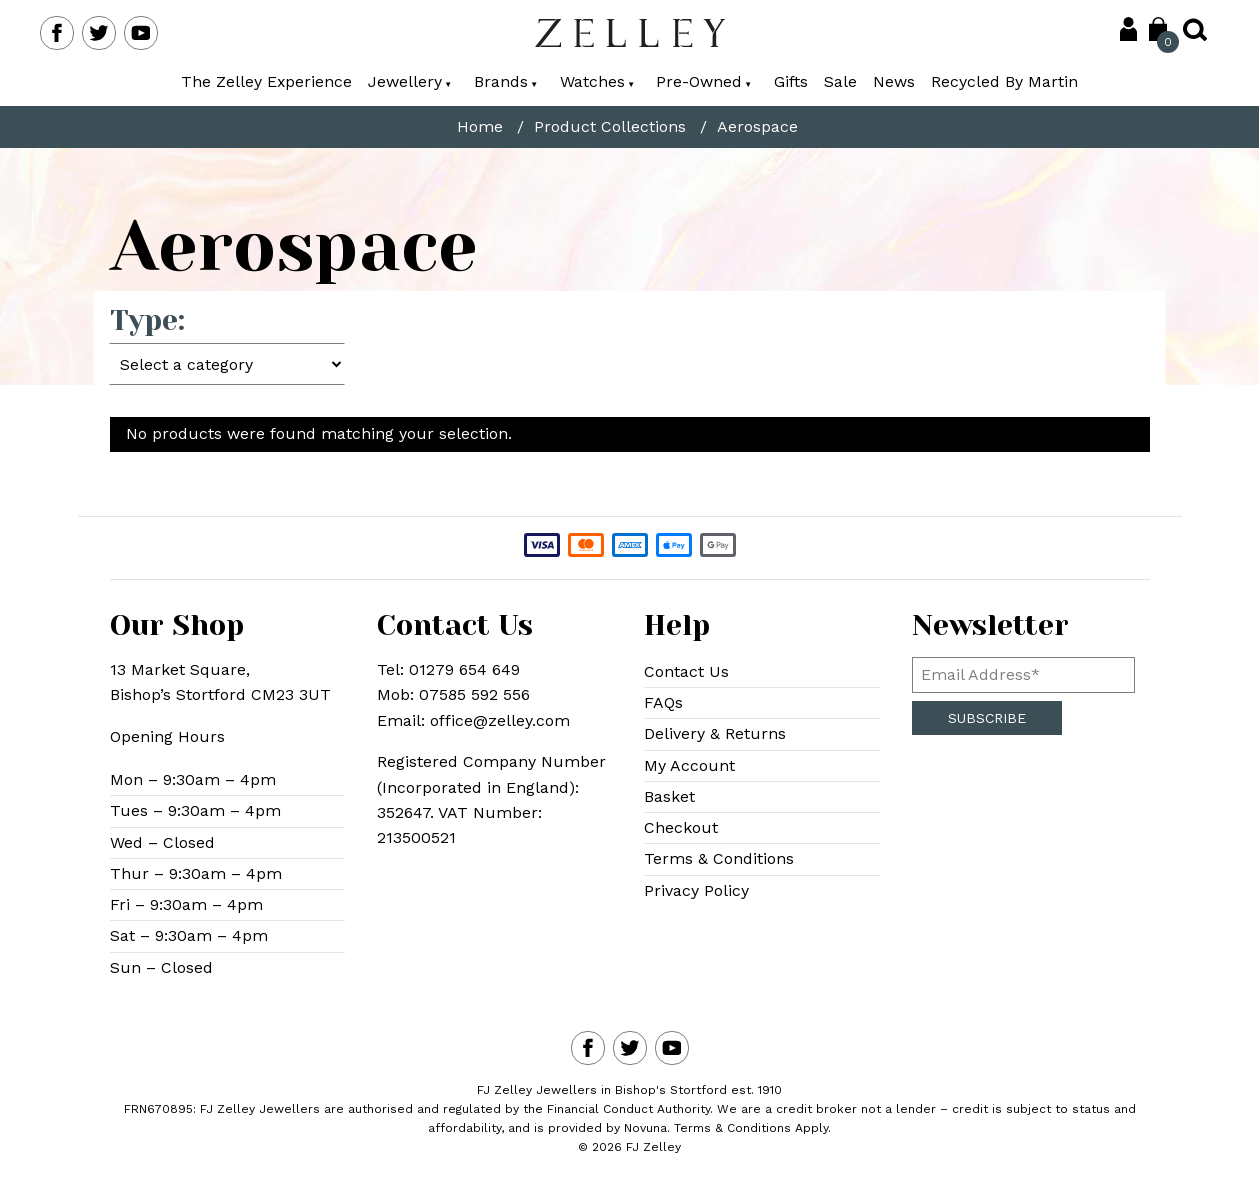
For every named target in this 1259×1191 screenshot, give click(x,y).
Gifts (792, 81)
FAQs (663, 703)
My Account (689, 765)
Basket (669, 797)
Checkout (681, 828)
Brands (506, 81)
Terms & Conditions (719, 860)
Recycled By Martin (1005, 81)
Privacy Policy (696, 891)
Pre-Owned (705, 81)
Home (480, 127)
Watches (597, 81)
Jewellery (410, 81)
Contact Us (686, 671)
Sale (841, 81)
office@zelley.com (500, 720)
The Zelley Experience (266, 81)
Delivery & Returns (715, 734)
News (895, 81)
